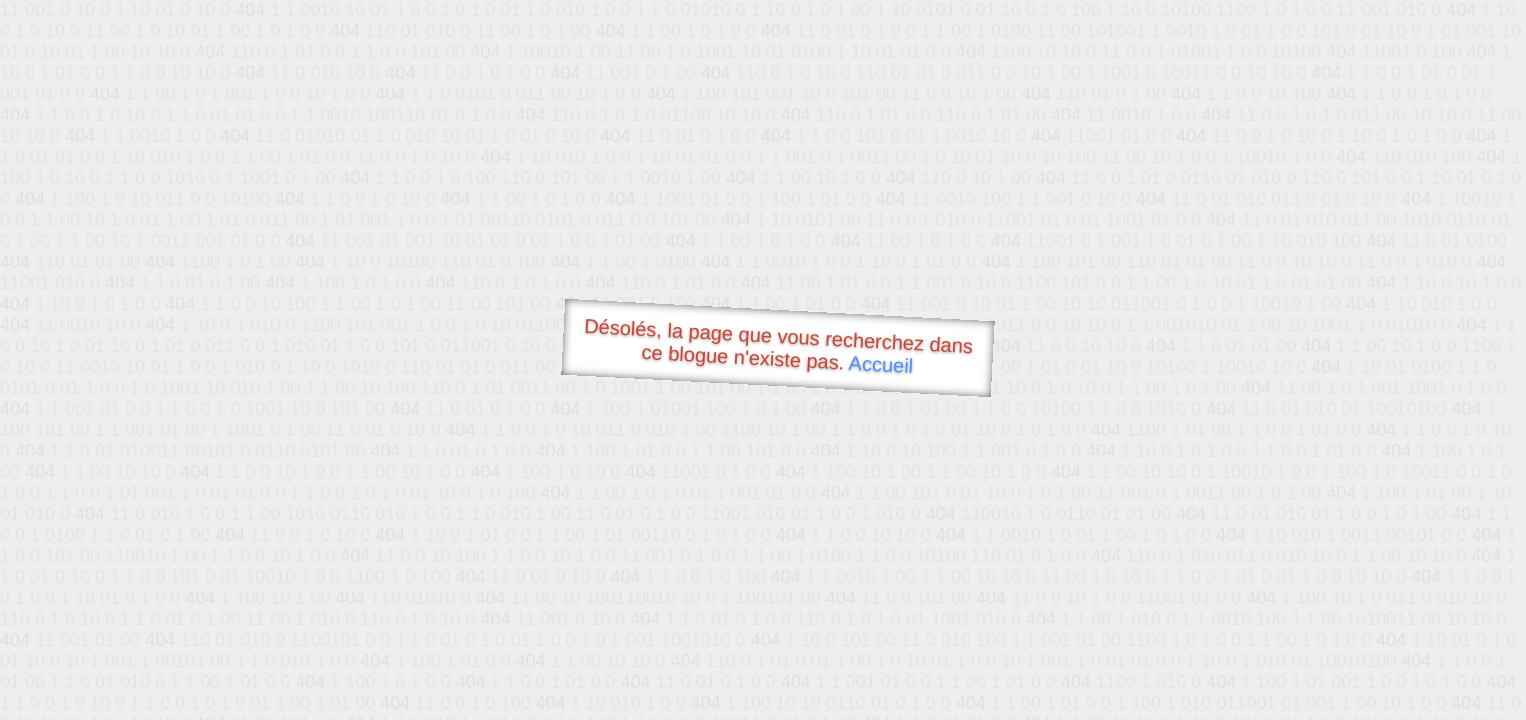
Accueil (881, 364)
